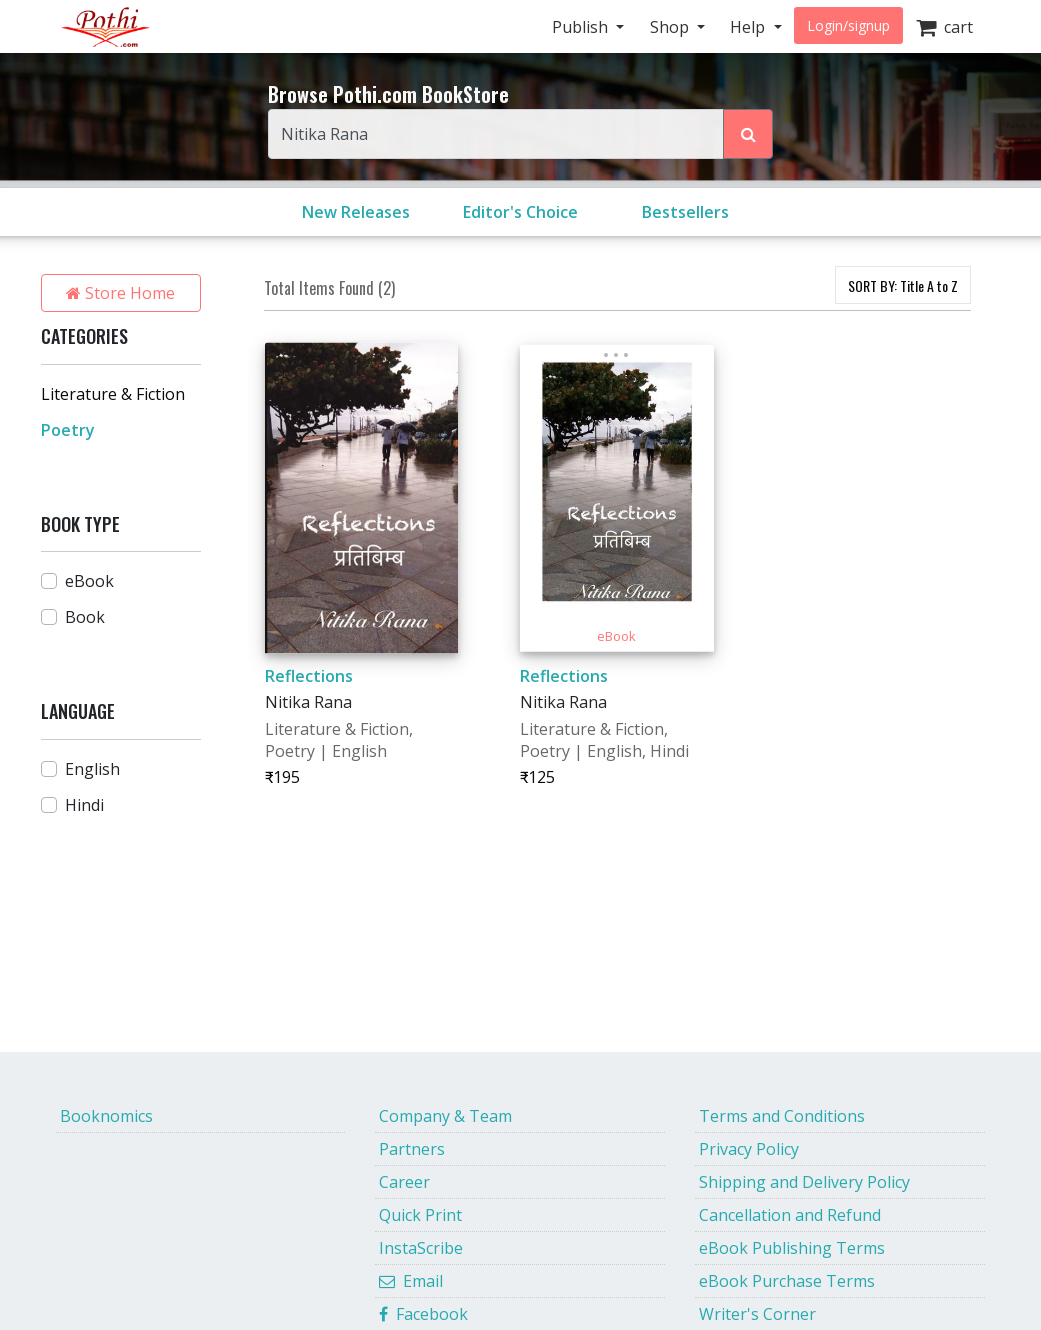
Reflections (309, 676)
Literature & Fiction (113, 394)
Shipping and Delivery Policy (804, 1182)
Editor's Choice (520, 212)
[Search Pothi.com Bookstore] (748, 134)
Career (404, 1182)
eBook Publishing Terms (792, 1248)
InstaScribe (421, 1248)
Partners (412, 1149)
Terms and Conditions (782, 1116)
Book (85, 617)
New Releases (356, 212)
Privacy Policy (749, 1149)
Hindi (84, 805)
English (92, 769)
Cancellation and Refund (790, 1215)
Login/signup (848, 25)
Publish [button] (582, 27)
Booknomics (106, 1116)
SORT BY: (903, 285)
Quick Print (420, 1215)
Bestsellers (685, 212)
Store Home (120, 293)
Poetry (68, 430)
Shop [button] (671, 27)
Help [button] (749, 27)
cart (944, 27)
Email (411, 1281)
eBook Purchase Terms (787, 1281)
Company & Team (445, 1116)
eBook (89, 581)
